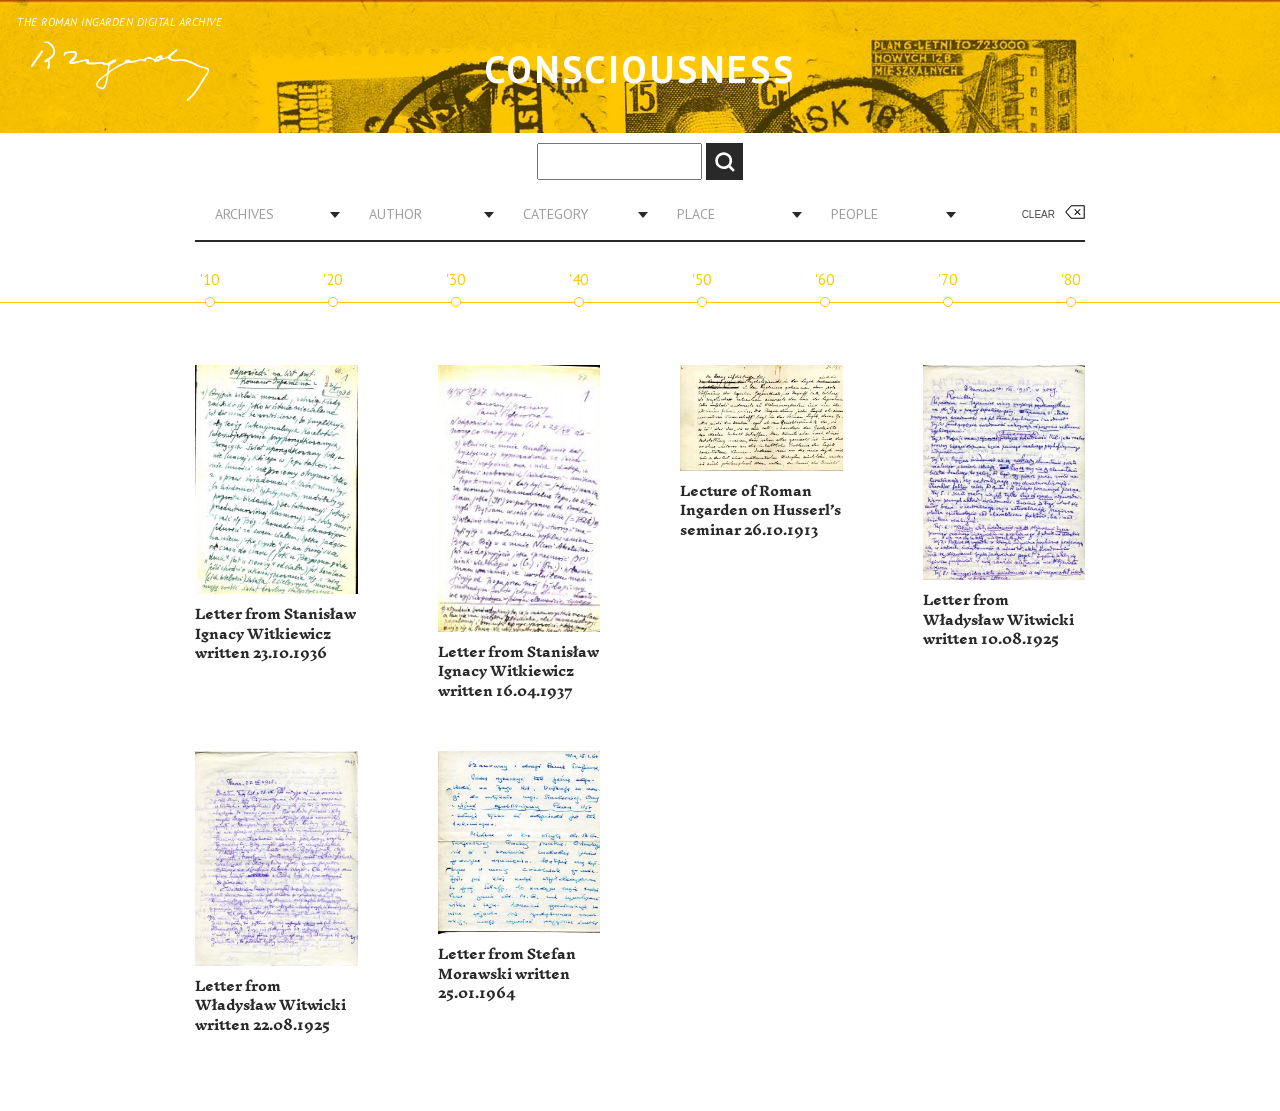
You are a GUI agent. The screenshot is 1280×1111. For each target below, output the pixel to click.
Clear (1038, 214)
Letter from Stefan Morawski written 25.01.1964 (507, 974)
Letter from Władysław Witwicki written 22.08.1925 (270, 1006)
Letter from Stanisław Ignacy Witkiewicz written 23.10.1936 (275, 634)
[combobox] (270, 214)
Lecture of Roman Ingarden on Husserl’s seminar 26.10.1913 (760, 511)
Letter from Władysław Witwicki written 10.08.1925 (998, 620)
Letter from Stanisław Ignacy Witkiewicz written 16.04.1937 (518, 672)
